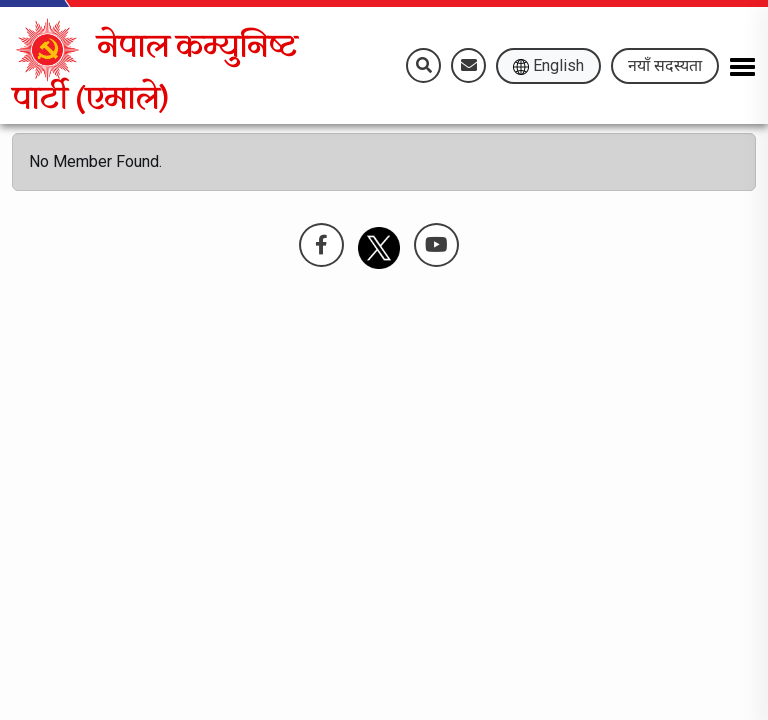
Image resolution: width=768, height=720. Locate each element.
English (548, 65)
